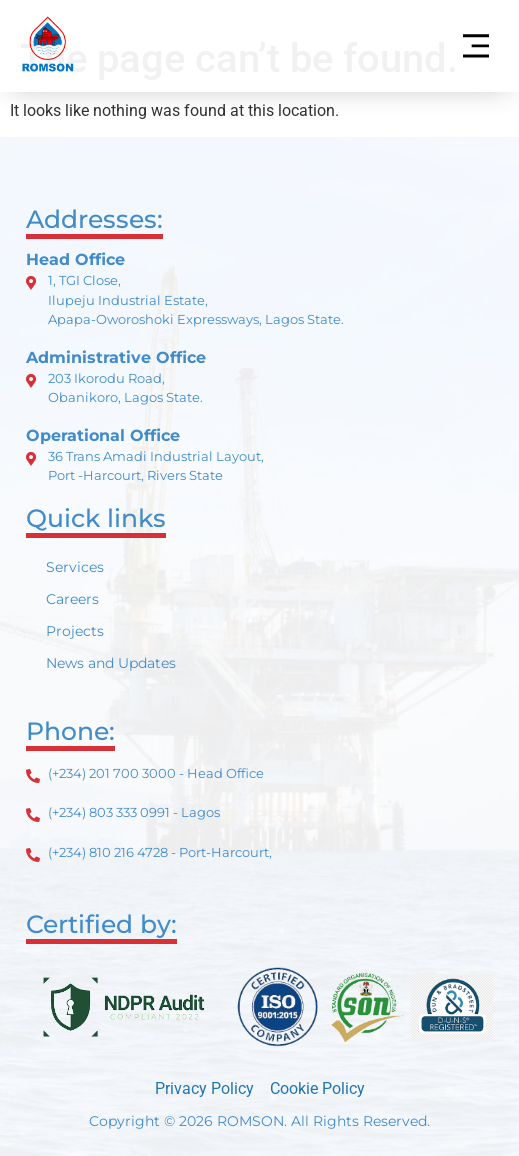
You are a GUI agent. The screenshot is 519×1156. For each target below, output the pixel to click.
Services (75, 567)
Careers (72, 599)
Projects (75, 631)
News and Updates (111, 663)
